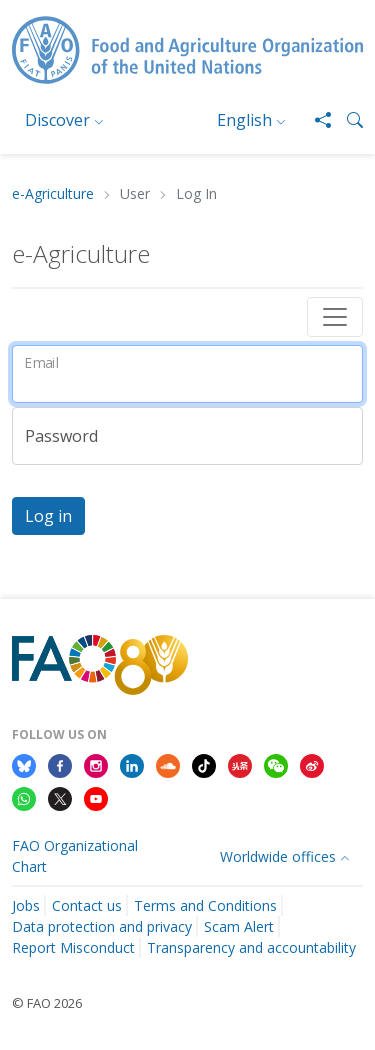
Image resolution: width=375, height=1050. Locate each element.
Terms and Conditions (205, 905)
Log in (48, 516)
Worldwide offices (278, 856)
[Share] (315, 120)
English (244, 120)
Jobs (26, 905)
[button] (347, 120)
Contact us (87, 905)
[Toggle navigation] (335, 317)
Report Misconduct (73, 947)
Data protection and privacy (102, 926)
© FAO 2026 (47, 1003)
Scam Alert (239, 926)
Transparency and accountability (251, 947)
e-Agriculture (53, 194)
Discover (57, 120)
